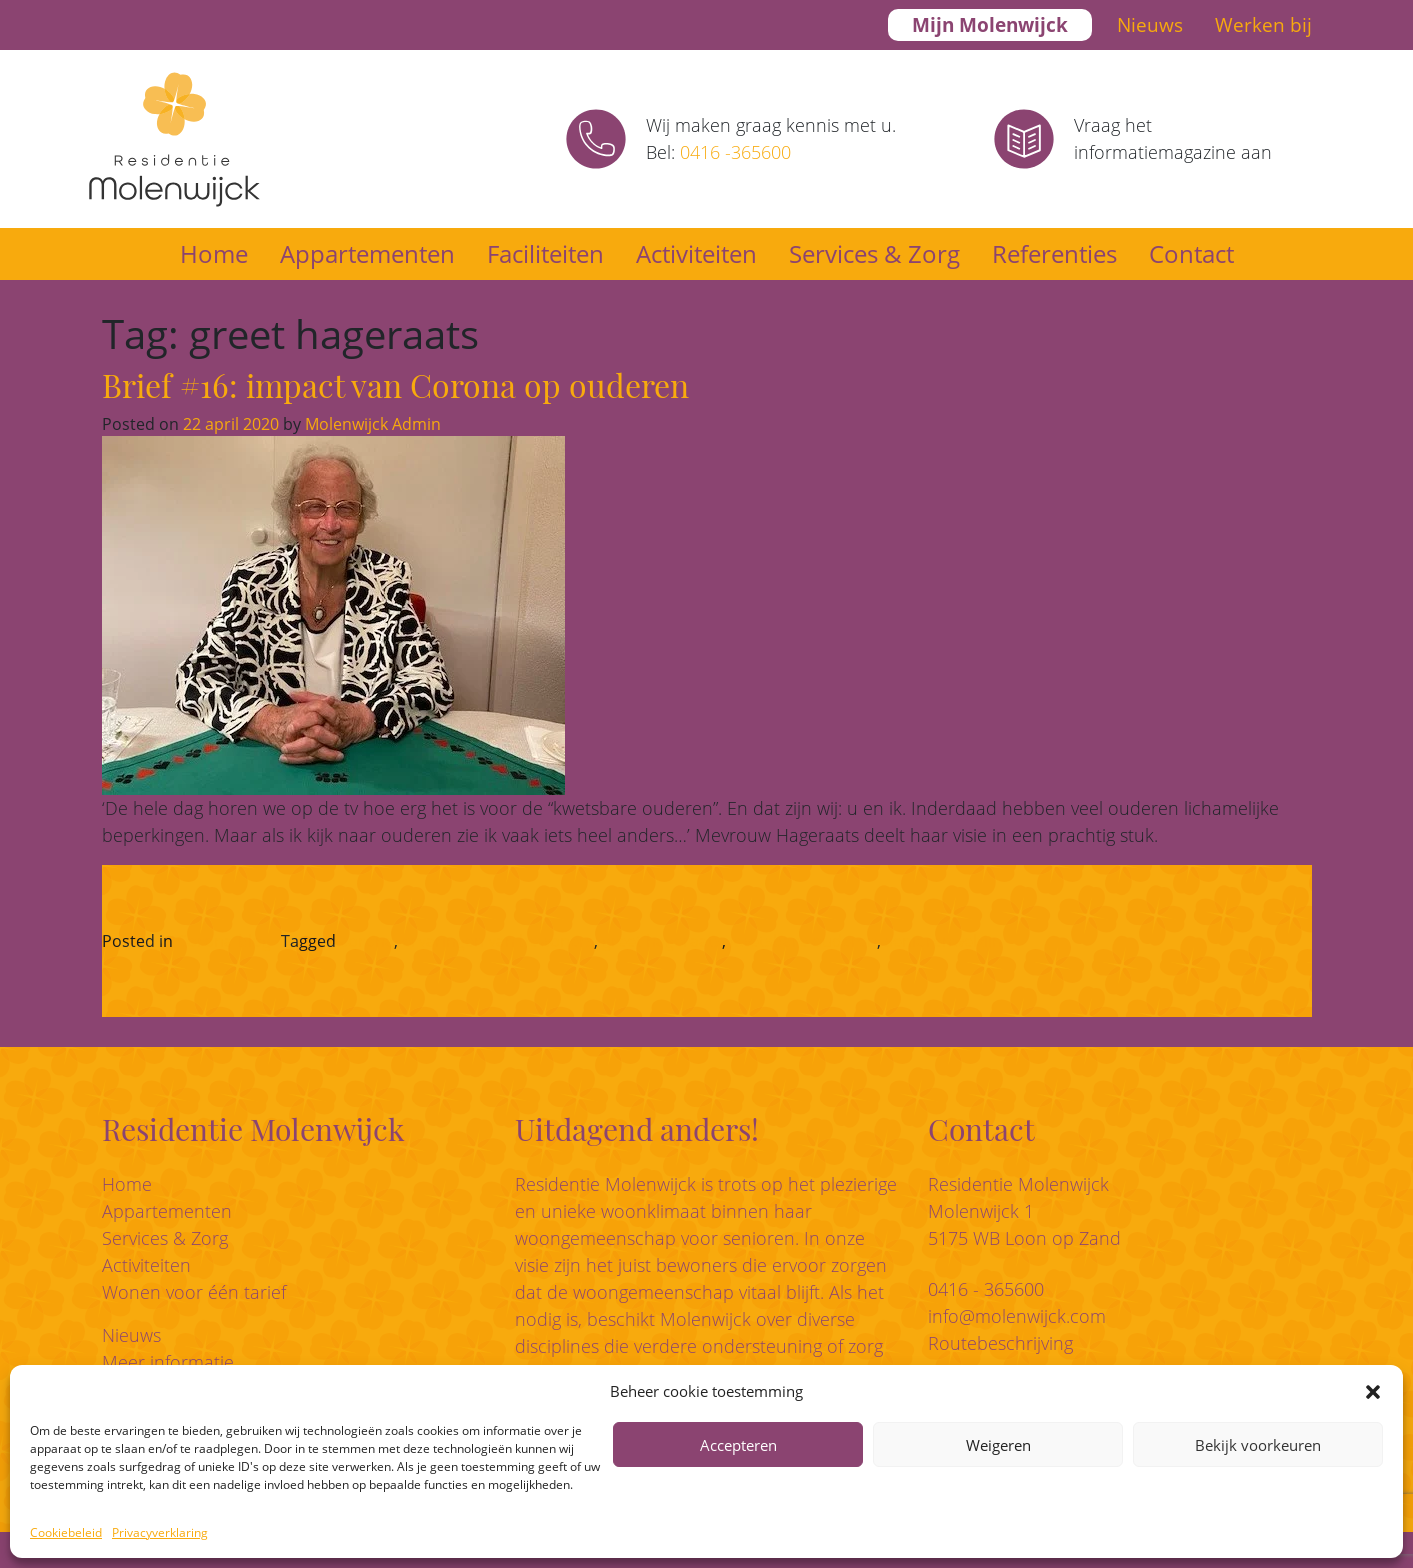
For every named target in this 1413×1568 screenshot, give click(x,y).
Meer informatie (168, 1362)
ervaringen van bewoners (498, 941)
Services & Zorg (874, 253)
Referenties (1054, 253)
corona (367, 941)
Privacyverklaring (160, 1532)
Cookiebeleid (66, 1532)
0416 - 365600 (986, 1289)
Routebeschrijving (1000, 1343)
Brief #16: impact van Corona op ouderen (395, 384)
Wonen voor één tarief (194, 1292)
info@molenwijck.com (1017, 1316)
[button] (1373, 1391)
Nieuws (1150, 25)
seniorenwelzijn (943, 941)
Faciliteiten (545, 253)
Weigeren (998, 1445)
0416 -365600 (735, 152)
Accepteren (738, 1445)
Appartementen (367, 253)
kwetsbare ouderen (803, 941)
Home (214, 253)
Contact (1191, 253)
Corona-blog (224, 941)
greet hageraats (662, 941)
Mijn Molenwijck (990, 25)
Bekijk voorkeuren (1258, 1445)
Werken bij (1263, 25)
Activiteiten (696, 253)
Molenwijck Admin (371, 424)
